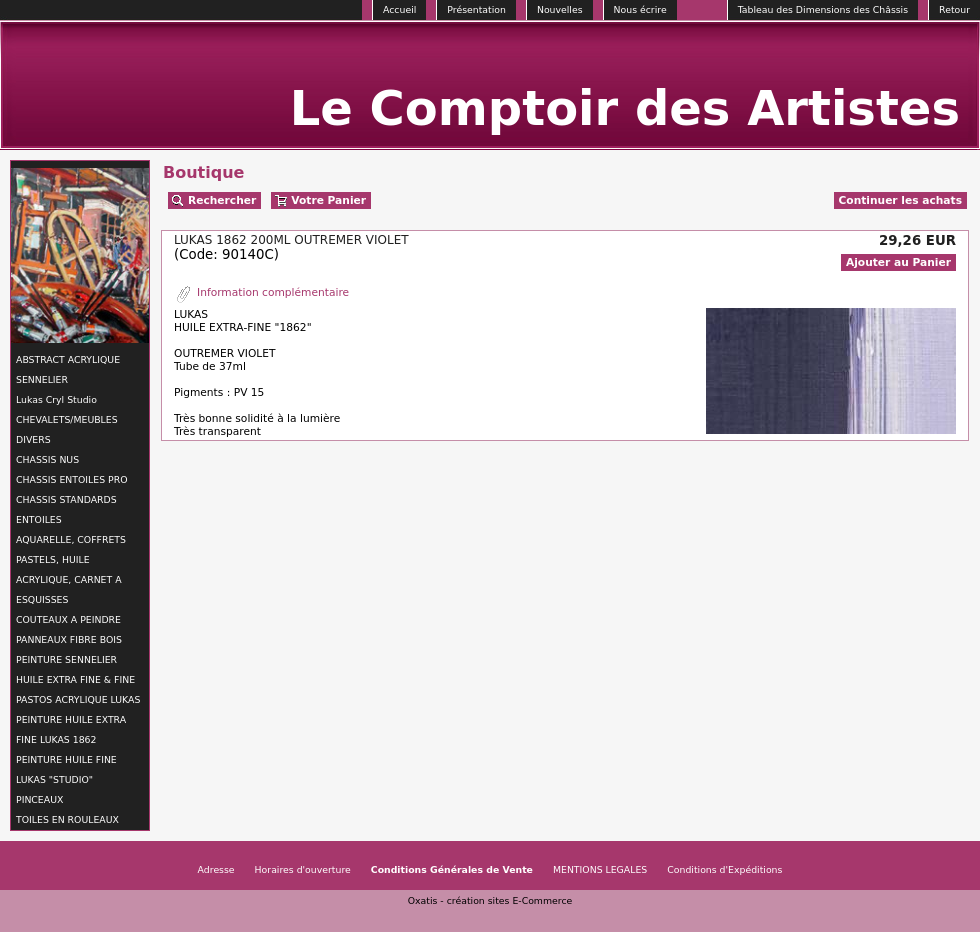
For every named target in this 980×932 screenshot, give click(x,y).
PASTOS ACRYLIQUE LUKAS (78, 699)
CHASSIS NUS (47, 459)
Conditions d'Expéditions (724, 869)
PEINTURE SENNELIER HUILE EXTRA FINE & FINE (75, 669)
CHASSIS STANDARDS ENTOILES (66, 509)
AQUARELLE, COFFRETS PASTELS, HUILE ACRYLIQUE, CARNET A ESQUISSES (71, 569)
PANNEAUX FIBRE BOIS (69, 639)
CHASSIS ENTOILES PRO (71, 479)
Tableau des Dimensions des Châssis (823, 9)
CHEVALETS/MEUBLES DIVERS (67, 429)
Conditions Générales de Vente (452, 869)
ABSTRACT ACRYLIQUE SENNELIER (68, 369)
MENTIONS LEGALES (600, 869)
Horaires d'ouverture (303, 869)
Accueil (399, 9)
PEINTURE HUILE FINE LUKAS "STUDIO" (66, 769)
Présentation (476, 9)
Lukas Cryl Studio (56, 399)
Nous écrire (640, 9)
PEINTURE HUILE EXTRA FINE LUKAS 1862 (71, 729)
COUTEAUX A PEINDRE (68, 619)
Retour (954, 9)
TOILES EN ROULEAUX (67, 819)
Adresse (216, 869)
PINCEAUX (39, 799)
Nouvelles (560, 9)
